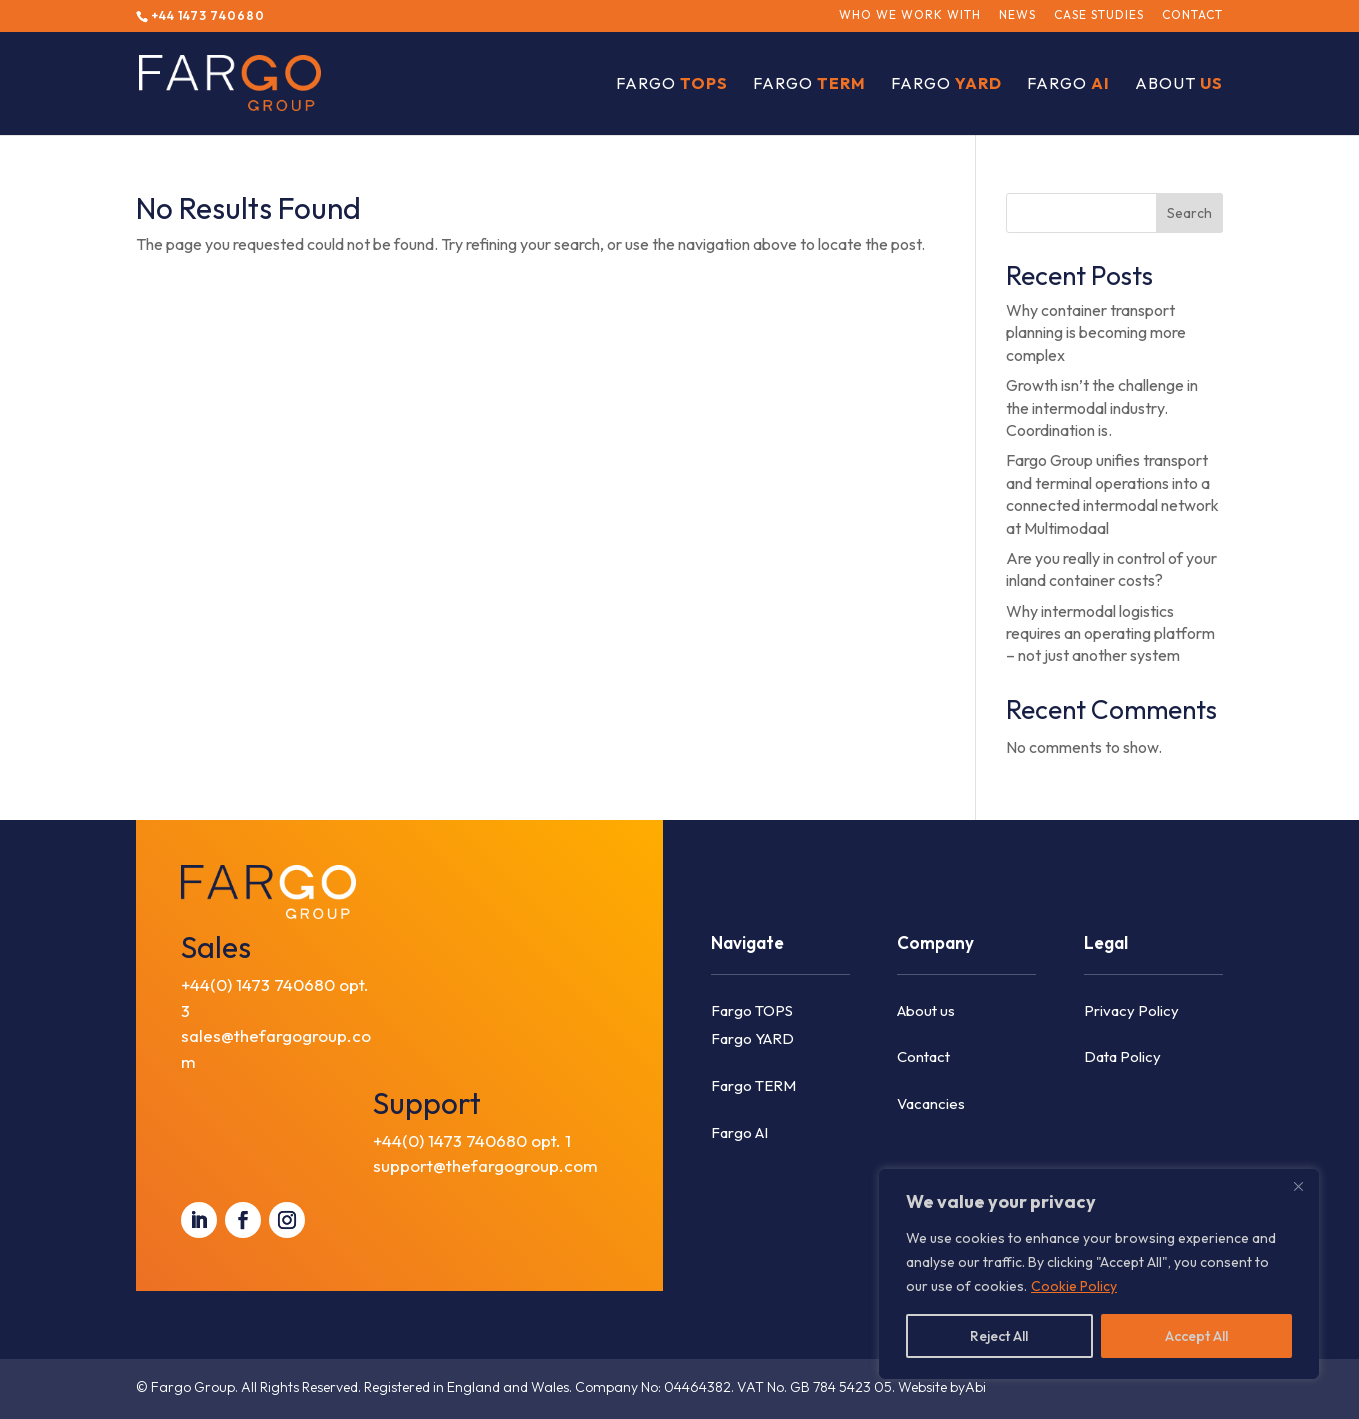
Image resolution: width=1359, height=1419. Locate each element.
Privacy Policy (1131, 1010)
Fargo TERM (753, 1085)
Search (1189, 213)
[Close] (1298, 1186)
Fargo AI (739, 1132)
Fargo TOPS (752, 1010)
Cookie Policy (1074, 1286)
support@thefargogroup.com (485, 1165)
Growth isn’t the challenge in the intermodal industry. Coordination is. (1102, 407)
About (1179, 84)
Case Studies (1099, 15)
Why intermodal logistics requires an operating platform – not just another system (1110, 633)
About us (926, 1010)
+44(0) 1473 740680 (258, 984)
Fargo (672, 84)
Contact (1192, 15)
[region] (1099, 1274)
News (1017, 15)
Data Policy (1122, 1056)
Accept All (1196, 1336)
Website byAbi (942, 1387)
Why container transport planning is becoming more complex (1096, 332)
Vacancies (931, 1103)
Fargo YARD (752, 1038)
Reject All (999, 1336)
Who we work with (910, 15)
